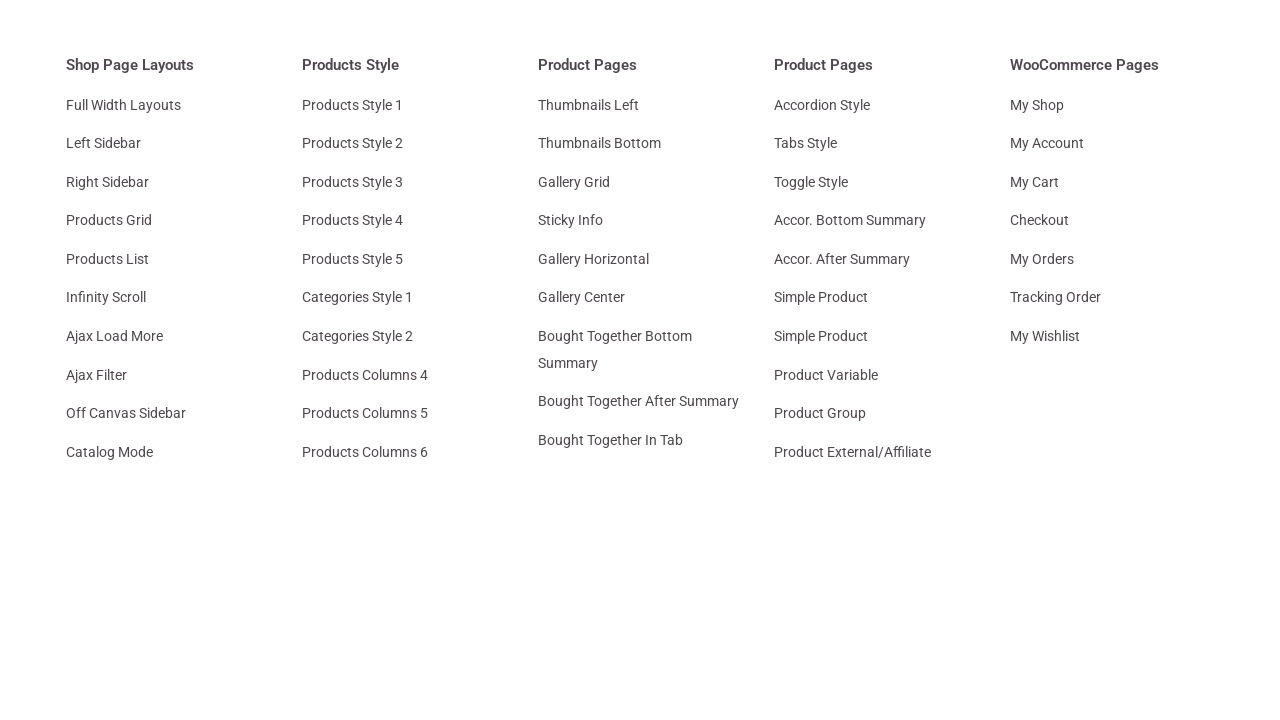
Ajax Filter (96, 375)
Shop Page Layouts (130, 65)
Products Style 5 (352, 259)
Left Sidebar (103, 143)
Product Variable (826, 375)
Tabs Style (805, 143)
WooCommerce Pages (1084, 65)
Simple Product (821, 297)
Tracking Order (1055, 297)
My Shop (1037, 105)
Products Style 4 (352, 220)
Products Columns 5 (365, 413)
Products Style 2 (352, 143)
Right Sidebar (107, 182)
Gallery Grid (574, 182)
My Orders (1042, 259)
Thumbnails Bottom (599, 143)
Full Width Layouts (123, 105)
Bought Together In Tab (610, 440)
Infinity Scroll (106, 297)
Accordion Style (822, 105)
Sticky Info (570, 220)
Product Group (820, 413)
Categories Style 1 (357, 297)
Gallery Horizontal (593, 259)
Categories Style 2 (357, 336)
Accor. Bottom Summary (850, 220)
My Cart (1034, 182)
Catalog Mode (109, 452)
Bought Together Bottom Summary (615, 349)
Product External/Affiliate (852, 452)
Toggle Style (811, 182)
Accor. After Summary (842, 259)
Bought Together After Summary (638, 401)
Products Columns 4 (365, 375)
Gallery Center (581, 297)
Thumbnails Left (588, 105)
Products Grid (109, 220)
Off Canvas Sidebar (126, 413)
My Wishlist (1045, 336)
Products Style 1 (352, 105)
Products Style (350, 65)
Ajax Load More (114, 336)
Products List (107, 259)
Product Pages (587, 65)
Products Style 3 (352, 182)
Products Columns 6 (365, 452)
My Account (1047, 143)
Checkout (1039, 220)
